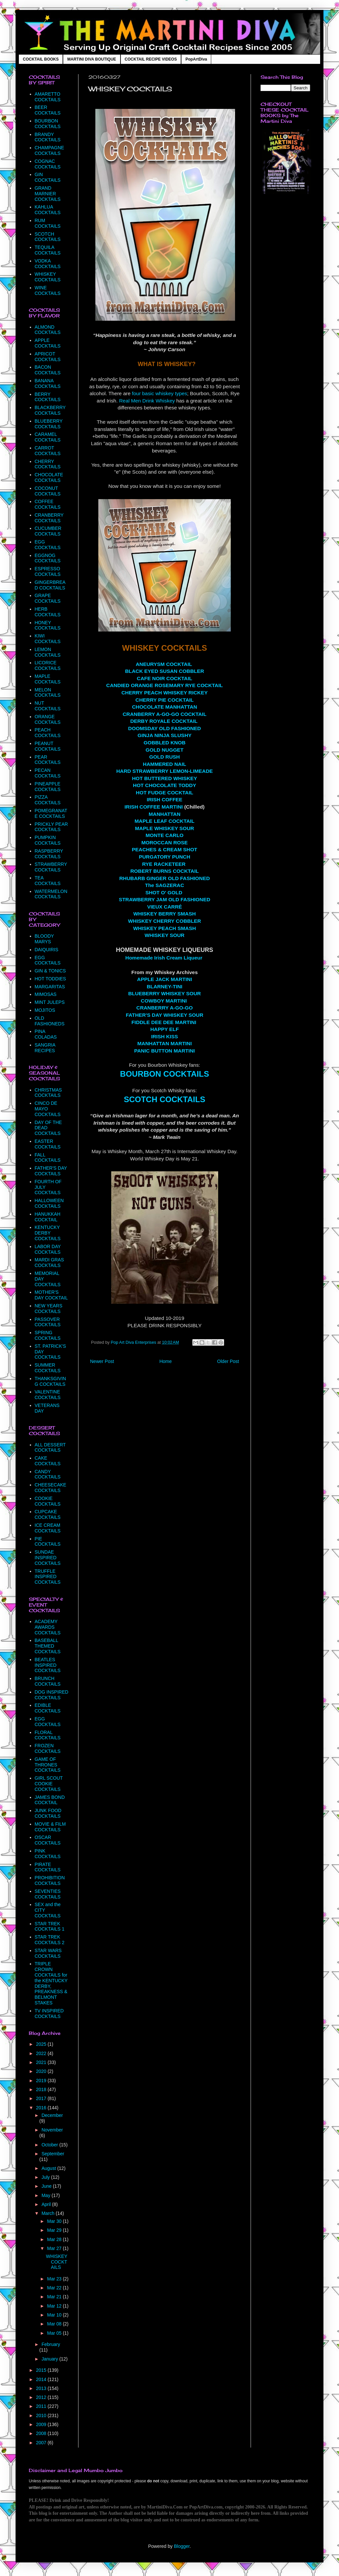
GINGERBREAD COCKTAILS (50, 585)
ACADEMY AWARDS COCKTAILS (48, 1627)
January (50, 2359)
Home (165, 1361)
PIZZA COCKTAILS (48, 799)
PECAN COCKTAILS (48, 773)
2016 (42, 2107)
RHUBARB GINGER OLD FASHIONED (164, 878)
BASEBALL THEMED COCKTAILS (48, 1646)
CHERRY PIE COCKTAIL (164, 700)
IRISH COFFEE (164, 799)
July (46, 2177)
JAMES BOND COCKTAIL (50, 1800)
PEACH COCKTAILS (48, 732)
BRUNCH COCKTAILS (48, 1681)
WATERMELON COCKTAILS (51, 894)
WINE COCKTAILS (48, 290)
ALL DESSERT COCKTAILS (50, 1447)
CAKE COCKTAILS (48, 1460)
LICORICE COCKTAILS (48, 665)
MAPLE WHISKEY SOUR (164, 828)
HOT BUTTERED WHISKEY (164, 778)
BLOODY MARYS (44, 938)
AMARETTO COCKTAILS (48, 96)
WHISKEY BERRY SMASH (164, 913)
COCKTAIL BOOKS (41, 59)
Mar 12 (55, 2306)
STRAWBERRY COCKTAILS (51, 867)
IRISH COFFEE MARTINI (153, 807)
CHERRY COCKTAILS (48, 464)
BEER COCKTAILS (48, 110)
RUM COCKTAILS (48, 223)
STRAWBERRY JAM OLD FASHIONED (164, 899)
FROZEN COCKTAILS (48, 1748)
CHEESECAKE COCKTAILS (51, 1487)
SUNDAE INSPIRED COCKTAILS (48, 1557)
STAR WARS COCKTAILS (48, 1953)
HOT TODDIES (50, 978)
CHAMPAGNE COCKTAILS (49, 150)
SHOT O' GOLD (163, 892)
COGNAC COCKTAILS (48, 164)
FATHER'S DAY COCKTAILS (51, 1170)
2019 (42, 2080)
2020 (42, 2071)
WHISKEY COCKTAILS (48, 276)
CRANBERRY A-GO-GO (164, 1007)
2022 (42, 2053)
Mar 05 (55, 2333)
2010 (42, 2415)
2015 (42, 2370)
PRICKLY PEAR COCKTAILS (51, 826)
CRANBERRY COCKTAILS (49, 517)
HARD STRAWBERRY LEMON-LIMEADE (164, 771)
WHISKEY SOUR (164, 935)
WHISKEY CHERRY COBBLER (164, 921)
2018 (42, 2089)
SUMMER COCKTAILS (48, 1367)
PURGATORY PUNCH (164, 857)
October (50, 2144)
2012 (42, 2397)
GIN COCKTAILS (48, 177)
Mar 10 (55, 2315)
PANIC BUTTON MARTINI (164, 1051)
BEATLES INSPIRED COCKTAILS (48, 1665)
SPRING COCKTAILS (48, 1335)
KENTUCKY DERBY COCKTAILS (48, 1233)
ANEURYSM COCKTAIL (164, 664)
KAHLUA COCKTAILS (48, 209)
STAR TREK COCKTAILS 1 (50, 1926)
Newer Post (102, 1361)
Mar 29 (55, 2230)
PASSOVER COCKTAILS (48, 1322)
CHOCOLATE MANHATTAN (164, 707)
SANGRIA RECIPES (45, 1047)
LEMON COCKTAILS (48, 652)
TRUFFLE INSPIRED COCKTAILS (48, 1577)
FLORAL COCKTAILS (48, 1735)
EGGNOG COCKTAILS (48, 558)
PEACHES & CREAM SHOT (164, 849)
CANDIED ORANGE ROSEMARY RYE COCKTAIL (164, 685)
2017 (42, 2098)
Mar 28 (55, 2239)
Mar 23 (55, 2278)
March (48, 2213)
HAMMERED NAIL (164, 764)
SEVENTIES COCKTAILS (48, 1894)
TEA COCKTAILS (48, 880)
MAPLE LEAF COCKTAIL (165, 821)
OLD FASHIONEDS (50, 1020)
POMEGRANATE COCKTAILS (51, 813)
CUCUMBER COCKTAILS (48, 531)
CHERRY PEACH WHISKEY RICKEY (164, 692)
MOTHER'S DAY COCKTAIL (51, 1294)
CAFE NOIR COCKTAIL (164, 678)
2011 (42, 2406)
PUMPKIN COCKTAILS (48, 840)
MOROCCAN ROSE (164, 842)
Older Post (228, 1361)
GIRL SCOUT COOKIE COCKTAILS (49, 1783)
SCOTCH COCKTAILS (164, 1099)
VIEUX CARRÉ (164, 907)
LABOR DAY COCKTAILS (48, 1249)
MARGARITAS (50, 986)
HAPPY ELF (164, 1029)
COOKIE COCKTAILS (48, 1501)
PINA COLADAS (46, 1034)
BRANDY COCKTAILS (48, 137)
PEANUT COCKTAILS (48, 746)
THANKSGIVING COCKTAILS (50, 1381)
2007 (42, 2442)
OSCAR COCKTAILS (48, 1840)
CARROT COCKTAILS (48, 450)
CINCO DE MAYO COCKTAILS (48, 1109)
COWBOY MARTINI (164, 1001)
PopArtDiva (196, 59)
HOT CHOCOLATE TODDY (164, 785)
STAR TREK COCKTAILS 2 (50, 1939)
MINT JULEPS (50, 1002)
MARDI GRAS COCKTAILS (49, 1262)
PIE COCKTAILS (48, 1541)
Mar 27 (55, 2248)
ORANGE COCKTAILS (48, 719)
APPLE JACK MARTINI (164, 979)
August (49, 2168)
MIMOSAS (46, 994)
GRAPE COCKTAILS (48, 598)
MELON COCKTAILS (48, 692)
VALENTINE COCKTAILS (48, 1394)
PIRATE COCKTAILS (48, 1867)
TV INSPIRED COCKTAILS (49, 2013)
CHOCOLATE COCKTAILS (49, 477)
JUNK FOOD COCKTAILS (48, 1813)
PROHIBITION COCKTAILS (50, 1880)
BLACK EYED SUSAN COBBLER (164, 671)
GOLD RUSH (164, 757)
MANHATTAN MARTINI (164, 1043)
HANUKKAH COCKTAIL (48, 1216)
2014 (42, 2379)
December (52, 2115)
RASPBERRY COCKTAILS (49, 853)
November (52, 2129)
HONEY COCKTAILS (48, 625)
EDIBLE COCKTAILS (48, 1708)
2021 (42, 2062)
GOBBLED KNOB (165, 742)
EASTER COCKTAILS (48, 1144)
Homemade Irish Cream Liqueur (164, 957)
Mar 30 (55, 2221)
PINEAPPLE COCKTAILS (48, 786)
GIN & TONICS (50, 970)
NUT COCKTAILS (48, 705)
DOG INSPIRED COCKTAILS (52, 1694)
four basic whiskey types (159, 393)
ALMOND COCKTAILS (48, 329)
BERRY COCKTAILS (48, 397)
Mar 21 (55, 2296)
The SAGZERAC (164, 885)
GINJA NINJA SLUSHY (164, 735)
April (46, 2204)
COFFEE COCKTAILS (48, 504)
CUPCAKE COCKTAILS (48, 1514)
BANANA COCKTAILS (48, 383)
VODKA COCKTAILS (48, 263)
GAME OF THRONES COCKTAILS (48, 1764)
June (47, 2186)
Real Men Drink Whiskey (147, 400)
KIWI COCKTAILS (48, 638)
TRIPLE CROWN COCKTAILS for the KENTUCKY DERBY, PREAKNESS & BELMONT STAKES (51, 1983)
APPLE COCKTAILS (48, 343)
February (50, 2344)
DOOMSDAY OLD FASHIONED (164, 728)
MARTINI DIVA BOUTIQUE (91, 59)
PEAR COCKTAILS (48, 759)
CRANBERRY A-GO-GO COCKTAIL (164, 714)
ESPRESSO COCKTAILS (48, 571)
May (46, 2195)
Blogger (181, 2546)
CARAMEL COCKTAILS (48, 437)
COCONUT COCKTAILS (48, 491)
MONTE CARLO (165, 835)
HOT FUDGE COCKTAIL (164, 792)
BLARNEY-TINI (164, 986)
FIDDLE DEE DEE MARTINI (163, 1022)
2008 (42, 2433)
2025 (42, 2044)
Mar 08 (55, 2323)
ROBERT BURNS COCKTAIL (164, 871)
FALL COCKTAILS (48, 1157)
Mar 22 (55, 2287)
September (52, 2153)
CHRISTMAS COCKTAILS (48, 1092)
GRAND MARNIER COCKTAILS (48, 193)
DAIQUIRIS (47, 949)
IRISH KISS (164, 1036)
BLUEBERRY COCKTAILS (49, 423)
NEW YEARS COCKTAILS (49, 1308)
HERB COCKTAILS (48, 611)
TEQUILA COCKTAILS (48, 250)
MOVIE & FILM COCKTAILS (50, 1826)
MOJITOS (45, 1010)
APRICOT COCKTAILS (48, 356)
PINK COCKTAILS (48, 1853)
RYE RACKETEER (163, 864)
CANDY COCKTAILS (48, 1474)
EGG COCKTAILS (48, 544)
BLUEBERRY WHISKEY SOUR (164, 993)
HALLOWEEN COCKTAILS (49, 1203)
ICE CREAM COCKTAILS (48, 1527)
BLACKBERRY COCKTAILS (50, 410)
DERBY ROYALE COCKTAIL (163, 721)
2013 (42, 2388)
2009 (42, 2424)
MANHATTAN (164, 814)
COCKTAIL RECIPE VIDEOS (151, 59)
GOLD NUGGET (165, 750)
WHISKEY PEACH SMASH (164, 928)
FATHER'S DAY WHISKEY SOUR (164, 1015)
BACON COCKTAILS (48, 369)
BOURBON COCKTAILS (164, 1073)
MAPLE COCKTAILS (48, 679)
